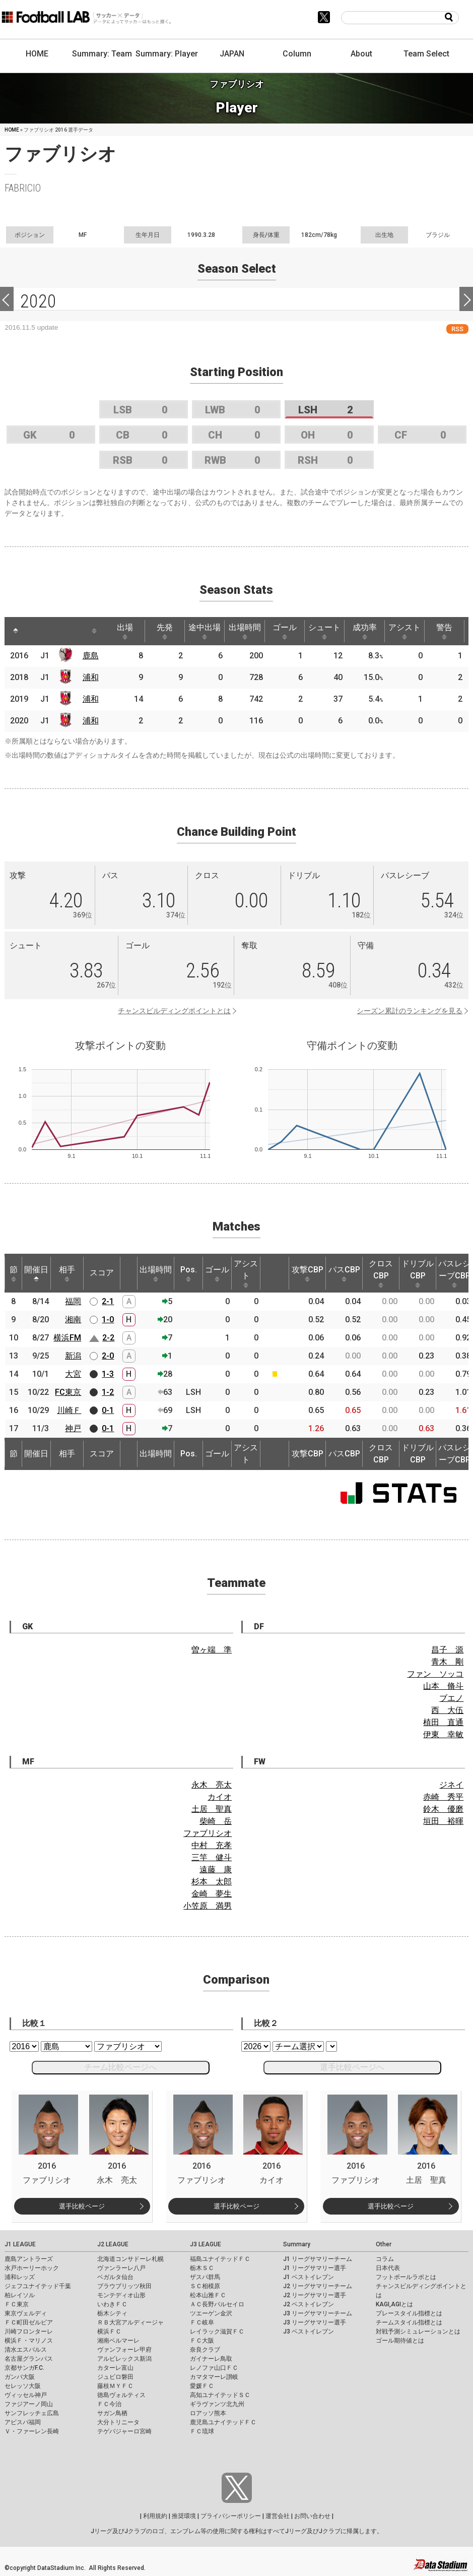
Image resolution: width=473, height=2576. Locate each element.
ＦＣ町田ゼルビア (29, 2322)
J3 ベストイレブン (308, 2331)
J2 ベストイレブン (308, 2304)
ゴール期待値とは (400, 2340)
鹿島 (91, 655)
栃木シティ (112, 2313)
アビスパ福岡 (23, 2422)
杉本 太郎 (211, 1881)
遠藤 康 (215, 1869)
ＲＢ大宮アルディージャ (130, 2322)
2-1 (108, 1301)
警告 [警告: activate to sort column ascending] (444, 631)
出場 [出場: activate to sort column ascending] (125, 631)
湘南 (73, 1319)
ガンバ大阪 (20, 2376)
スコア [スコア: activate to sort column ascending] (102, 1272)
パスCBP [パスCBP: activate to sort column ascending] (344, 1273)
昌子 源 (447, 1649)
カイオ (220, 1797)
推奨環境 (184, 2516)
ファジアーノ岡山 (29, 2404)
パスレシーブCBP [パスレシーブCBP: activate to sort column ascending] (454, 1273)
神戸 (73, 1428)
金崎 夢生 (211, 1893)
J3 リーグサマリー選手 (314, 2322)
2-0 (108, 1356)
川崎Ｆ (69, 1410)
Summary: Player (167, 53)
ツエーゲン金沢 (211, 2313)
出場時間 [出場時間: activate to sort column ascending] (245, 631)
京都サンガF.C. (24, 2367)
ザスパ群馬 (205, 2277)
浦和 (91, 677)
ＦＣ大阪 (202, 2340)
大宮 (73, 1374)
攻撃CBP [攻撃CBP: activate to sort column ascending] (307, 1273)
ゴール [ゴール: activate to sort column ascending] (285, 631)
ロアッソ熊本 (208, 2413)
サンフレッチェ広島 (32, 2413)
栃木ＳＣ (202, 2268)
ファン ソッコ (435, 1674)
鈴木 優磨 (443, 1809)
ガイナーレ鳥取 (211, 2358)
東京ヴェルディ (26, 2313)
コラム (385, 2258)
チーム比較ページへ (120, 2067)
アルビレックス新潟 (124, 2358)
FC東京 (68, 1392)
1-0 (108, 1319)
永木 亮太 (211, 1785)
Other (383, 2244)
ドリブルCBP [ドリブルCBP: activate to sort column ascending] (417, 1273)
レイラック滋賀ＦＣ (217, 2331)
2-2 (108, 1337)
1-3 (108, 1374)
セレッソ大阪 (23, 2385)
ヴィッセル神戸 (26, 2395)
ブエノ (451, 1698)
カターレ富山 (115, 2367)
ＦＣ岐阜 (202, 2322)
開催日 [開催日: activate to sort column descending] (36, 1273)
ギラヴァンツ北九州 (217, 2404)
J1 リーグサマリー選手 (314, 2268)
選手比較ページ (82, 2206)
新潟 (73, 1356)
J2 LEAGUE (112, 2244)
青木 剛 (447, 1662)
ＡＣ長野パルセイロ (217, 2304)
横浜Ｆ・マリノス (29, 2340)
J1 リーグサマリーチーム (317, 2258)
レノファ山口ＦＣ (214, 2367)
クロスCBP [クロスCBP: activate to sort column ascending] (381, 1273)
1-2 (108, 1392)
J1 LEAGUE (20, 2244)
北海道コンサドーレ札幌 (130, 2258)
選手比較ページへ (352, 2067)
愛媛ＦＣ (202, 2385)
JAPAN (232, 53)
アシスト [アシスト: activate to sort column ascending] (404, 631)
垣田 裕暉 (443, 1821)
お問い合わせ (312, 2516)
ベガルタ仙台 (115, 2277)
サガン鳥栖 (112, 2413)
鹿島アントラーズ (29, 2258)
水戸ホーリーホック (32, 2268)
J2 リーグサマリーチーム (317, 2286)
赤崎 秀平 (443, 1797)
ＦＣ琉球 (202, 2431)
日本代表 (388, 2268)
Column (297, 53)
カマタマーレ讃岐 (214, 2376)
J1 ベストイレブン (308, 2277)
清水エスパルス (26, 2349)
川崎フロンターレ (29, 2331)
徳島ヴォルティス (121, 2395)
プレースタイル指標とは (409, 2313)
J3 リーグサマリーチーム (317, 2313)
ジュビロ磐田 (115, 2376)
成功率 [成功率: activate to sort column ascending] (365, 631)
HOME (37, 53)
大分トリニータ (118, 2422)
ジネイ (451, 1785)
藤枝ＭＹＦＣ (115, 2385)
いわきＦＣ (112, 2304)
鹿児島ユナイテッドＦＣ (223, 2422)
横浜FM (67, 1337)
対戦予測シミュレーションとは (418, 2331)
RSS (457, 329)
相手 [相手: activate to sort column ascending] (67, 1273)
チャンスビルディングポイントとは (174, 1011)
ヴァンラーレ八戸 (121, 2268)
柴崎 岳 (215, 1821)
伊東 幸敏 (443, 1734)
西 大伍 (447, 1710)
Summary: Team (102, 53)
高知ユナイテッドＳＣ (220, 2395)
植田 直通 (443, 1722)
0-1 (108, 1410)
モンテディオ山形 (121, 2295)
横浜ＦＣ (109, 2331)
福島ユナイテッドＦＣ (220, 2258)
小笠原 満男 (207, 1906)
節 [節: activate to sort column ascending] (14, 1273)
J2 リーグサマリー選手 (314, 2295)
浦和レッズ (20, 2277)
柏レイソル (20, 2295)
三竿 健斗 (211, 1857)
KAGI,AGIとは (394, 2304)
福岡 (73, 1301)
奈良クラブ (205, 2349)
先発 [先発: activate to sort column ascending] (165, 631)
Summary (296, 2244)
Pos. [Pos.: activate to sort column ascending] (188, 1273)
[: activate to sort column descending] (16, 631)
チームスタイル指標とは (409, 2322)
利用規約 (155, 2516)
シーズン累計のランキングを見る (409, 1011)
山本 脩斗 (443, 1686)
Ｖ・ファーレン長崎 (32, 2431)
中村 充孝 (211, 1845)
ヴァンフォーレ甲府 (124, 2349)
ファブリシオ (207, 1833)
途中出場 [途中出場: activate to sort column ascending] (204, 631)
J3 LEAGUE (205, 2244)
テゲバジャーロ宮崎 (124, 2431)
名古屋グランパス (29, 2358)
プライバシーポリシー (230, 2516)
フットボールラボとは (406, 2277)
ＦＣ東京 (17, 2304)
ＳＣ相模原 (205, 2286)
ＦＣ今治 (109, 2404)
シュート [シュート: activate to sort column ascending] (324, 631)
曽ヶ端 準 (211, 1649)
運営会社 (277, 2516)
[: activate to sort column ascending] (35, 631)
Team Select (426, 53)
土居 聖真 (211, 1809)
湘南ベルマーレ (118, 2340)
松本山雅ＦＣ (208, 2295)
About (361, 53)
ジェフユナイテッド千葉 (38, 2286)
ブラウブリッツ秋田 (124, 2286)
